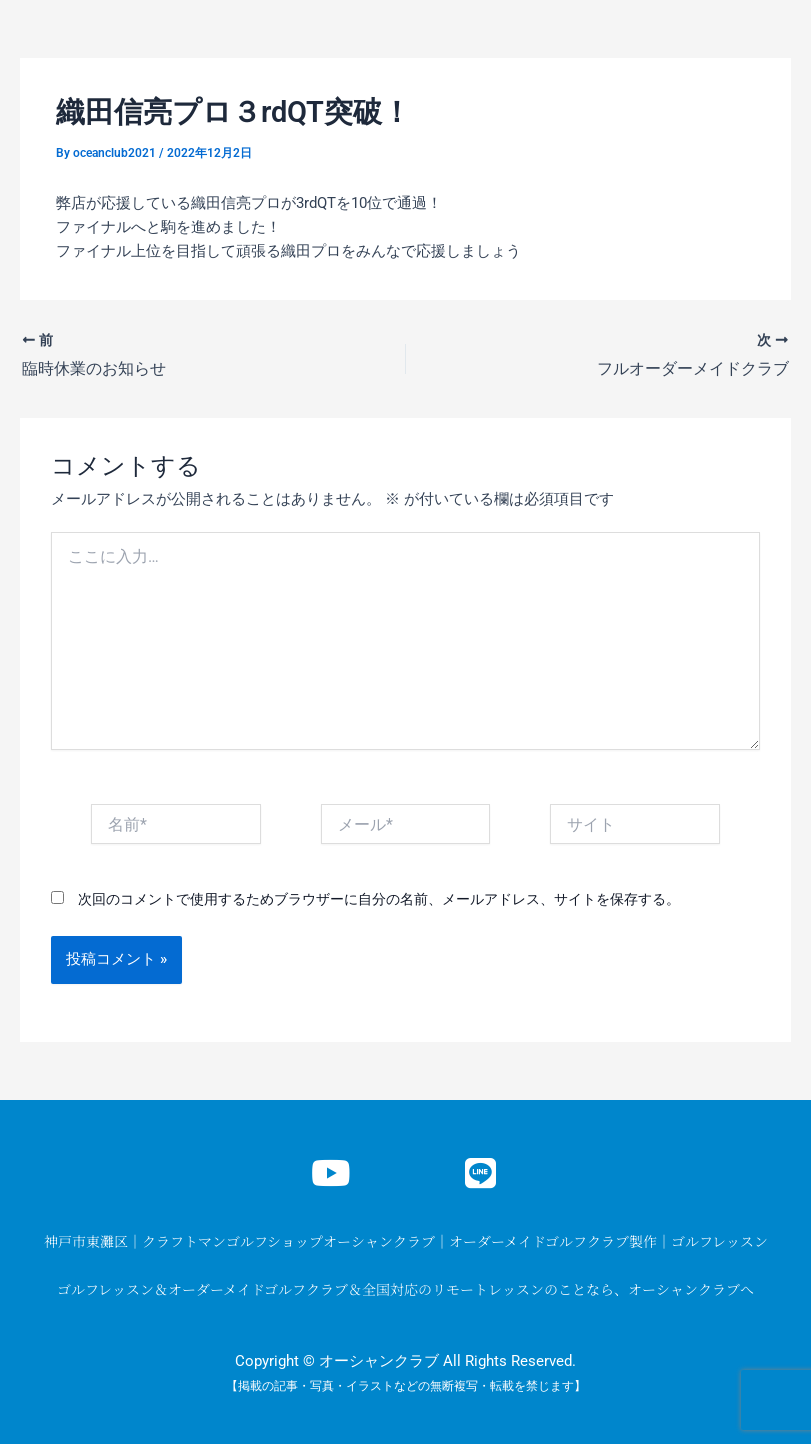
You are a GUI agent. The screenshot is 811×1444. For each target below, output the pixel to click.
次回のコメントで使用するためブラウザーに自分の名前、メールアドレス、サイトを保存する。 (379, 899)
